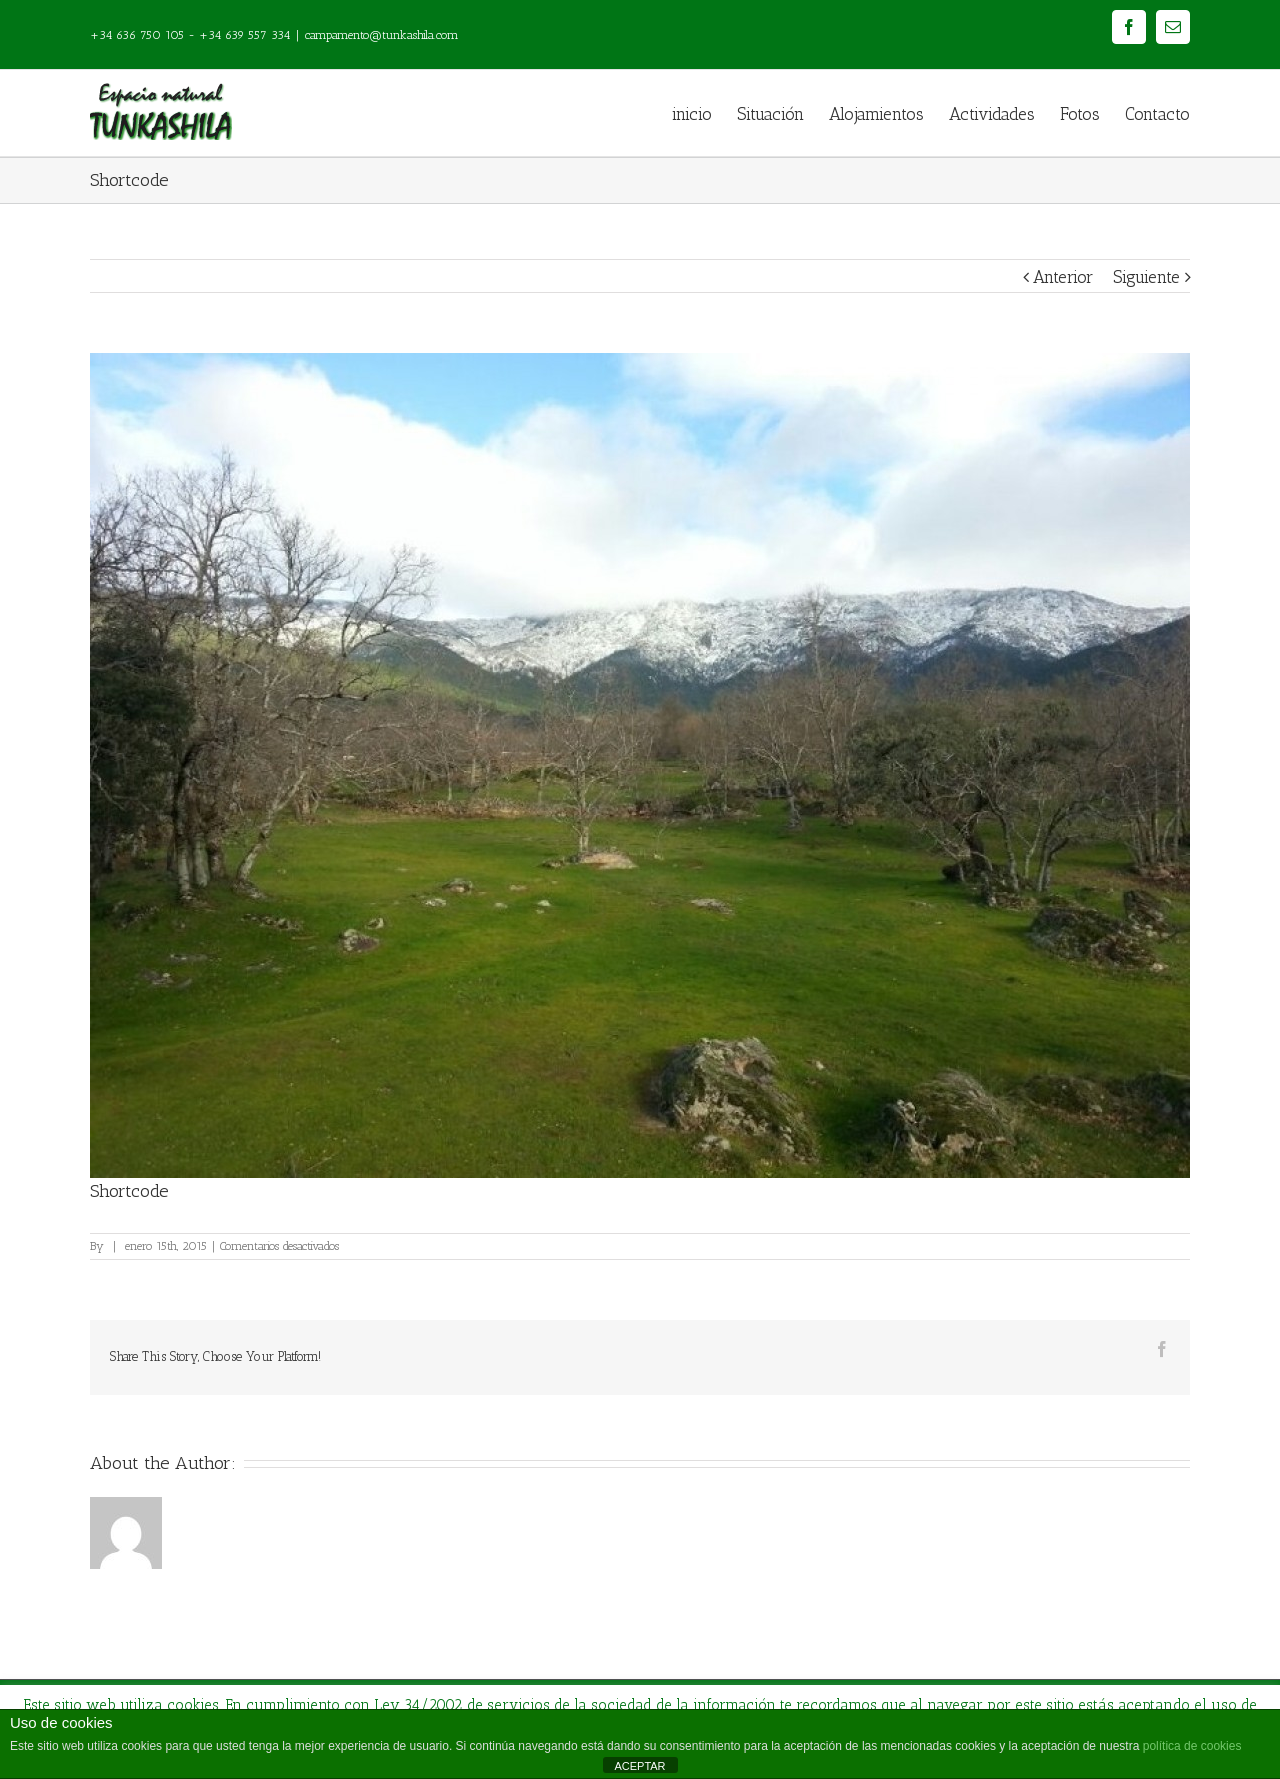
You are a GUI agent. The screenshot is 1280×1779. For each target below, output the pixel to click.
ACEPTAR (639, 1766)
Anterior (1063, 277)
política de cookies (1192, 1746)
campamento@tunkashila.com (382, 35)
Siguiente (1146, 277)
